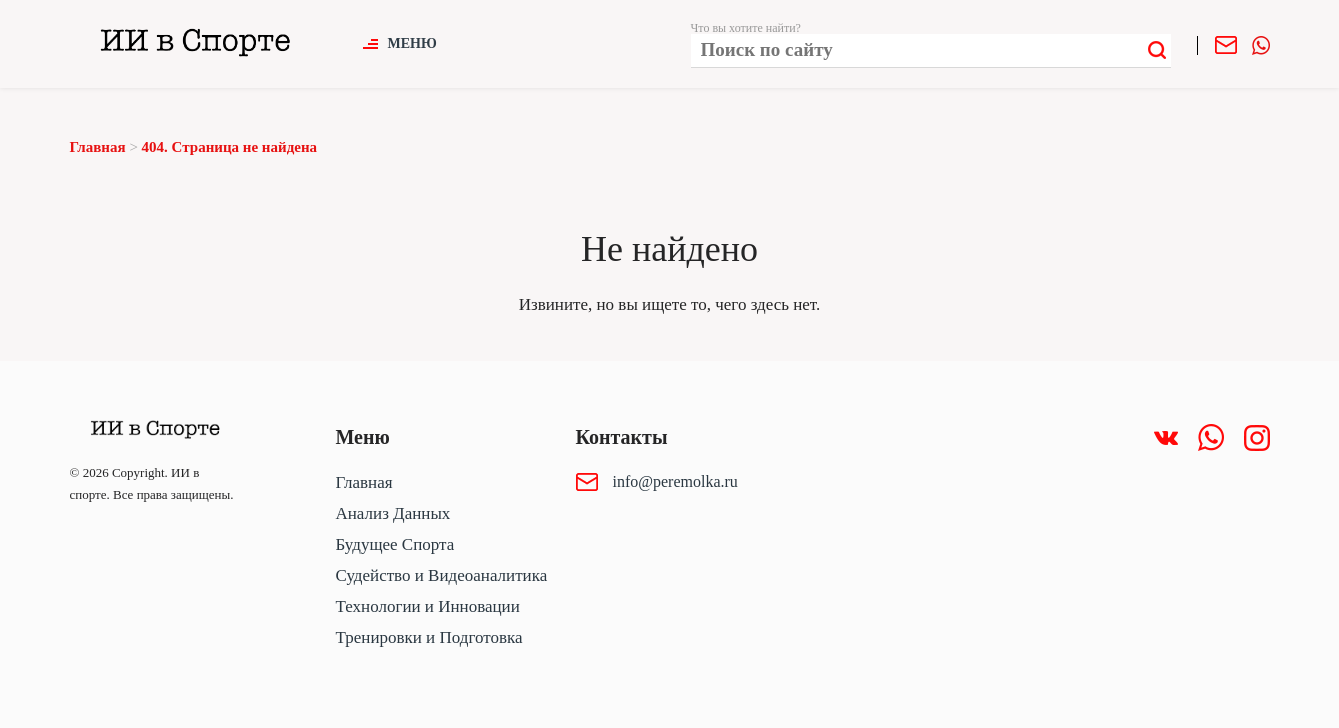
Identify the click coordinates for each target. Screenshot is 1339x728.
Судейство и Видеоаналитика (442, 575)
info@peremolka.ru (675, 481)
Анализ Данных (393, 513)
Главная (364, 482)
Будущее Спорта (395, 544)
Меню (412, 43)
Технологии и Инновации (428, 606)
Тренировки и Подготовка (429, 637)
